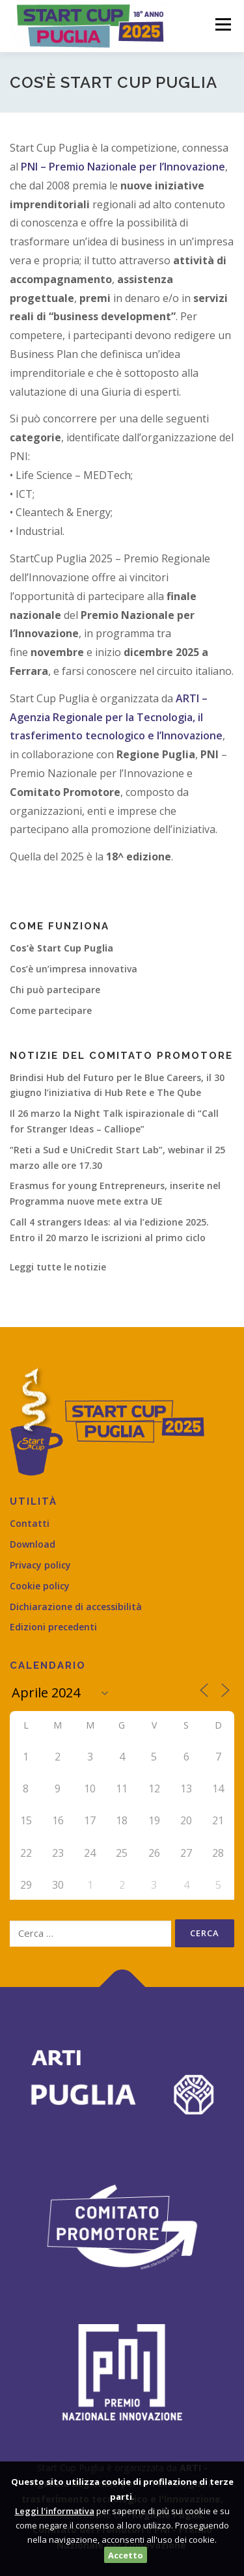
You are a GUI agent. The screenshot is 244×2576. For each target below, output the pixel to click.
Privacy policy (40, 1565)
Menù (221, 24)
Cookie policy (40, 1586)
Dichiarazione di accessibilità (76, 1606)
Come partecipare (51, 1010)
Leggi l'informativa (54, 2511)
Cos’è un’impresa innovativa (73, 969)
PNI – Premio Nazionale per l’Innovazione (123, 166)
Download (32, 1544)
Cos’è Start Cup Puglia (61, 948)
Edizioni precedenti (53, 1627)
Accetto (125, 2555)
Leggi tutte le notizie (58, 1267)
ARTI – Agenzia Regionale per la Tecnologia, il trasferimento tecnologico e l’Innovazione (116, 717)
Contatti (29, 1523)
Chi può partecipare (55, 989)
